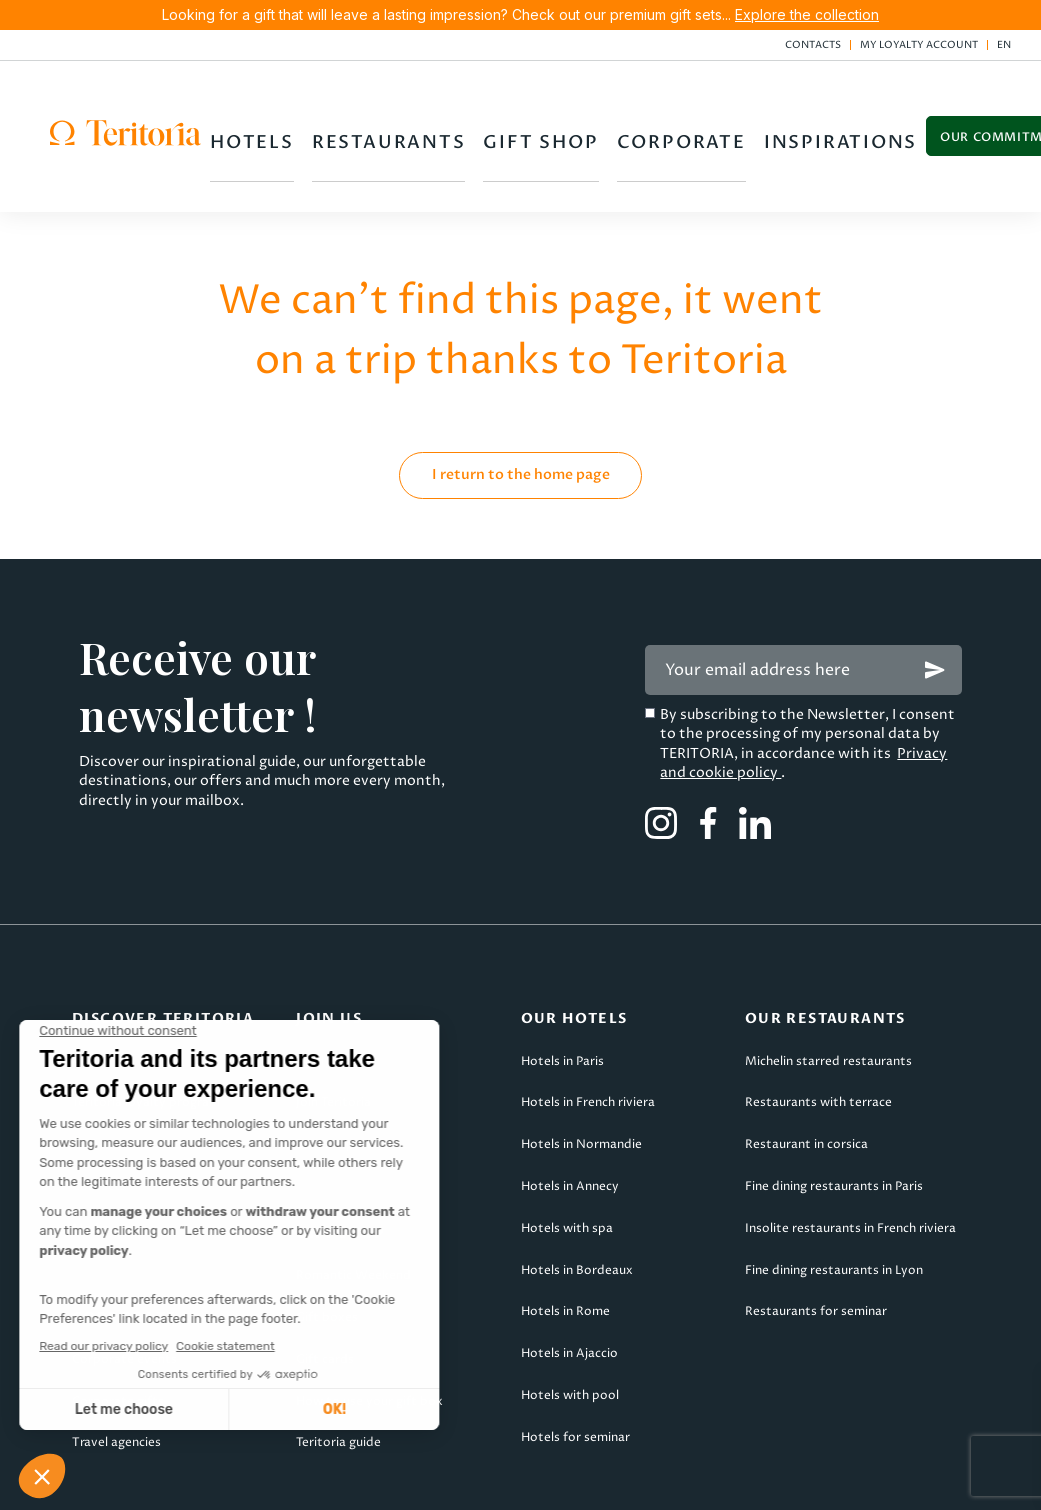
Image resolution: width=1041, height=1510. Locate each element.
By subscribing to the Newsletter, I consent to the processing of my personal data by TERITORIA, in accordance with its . (807, 675)
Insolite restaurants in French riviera (850, 1159)
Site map (836, 1481)
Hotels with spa (567, 1159)
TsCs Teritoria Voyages (413, 1481)
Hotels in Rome (565, 1243)
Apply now (327, 992)
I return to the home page (521, 405)
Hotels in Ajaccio (569, 1285)
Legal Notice (215, 1481)
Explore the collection (807, 14)
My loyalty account (919, 45)
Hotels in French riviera (588, 1034)
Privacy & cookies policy (645, 1481)
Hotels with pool (570, 1326)
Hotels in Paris (562, 992)
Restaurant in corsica (806, 1076)
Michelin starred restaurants (828, 992)
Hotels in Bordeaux (577, 1201)
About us (99, 992)
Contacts (813, 45)
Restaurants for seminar (816, 1243)
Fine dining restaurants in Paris (834, 1117)
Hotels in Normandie (581, 1076)
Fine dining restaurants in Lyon (834, 1201)
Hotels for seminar (575, 1368)
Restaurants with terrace (818, 1034)
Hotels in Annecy (570, 1117)
